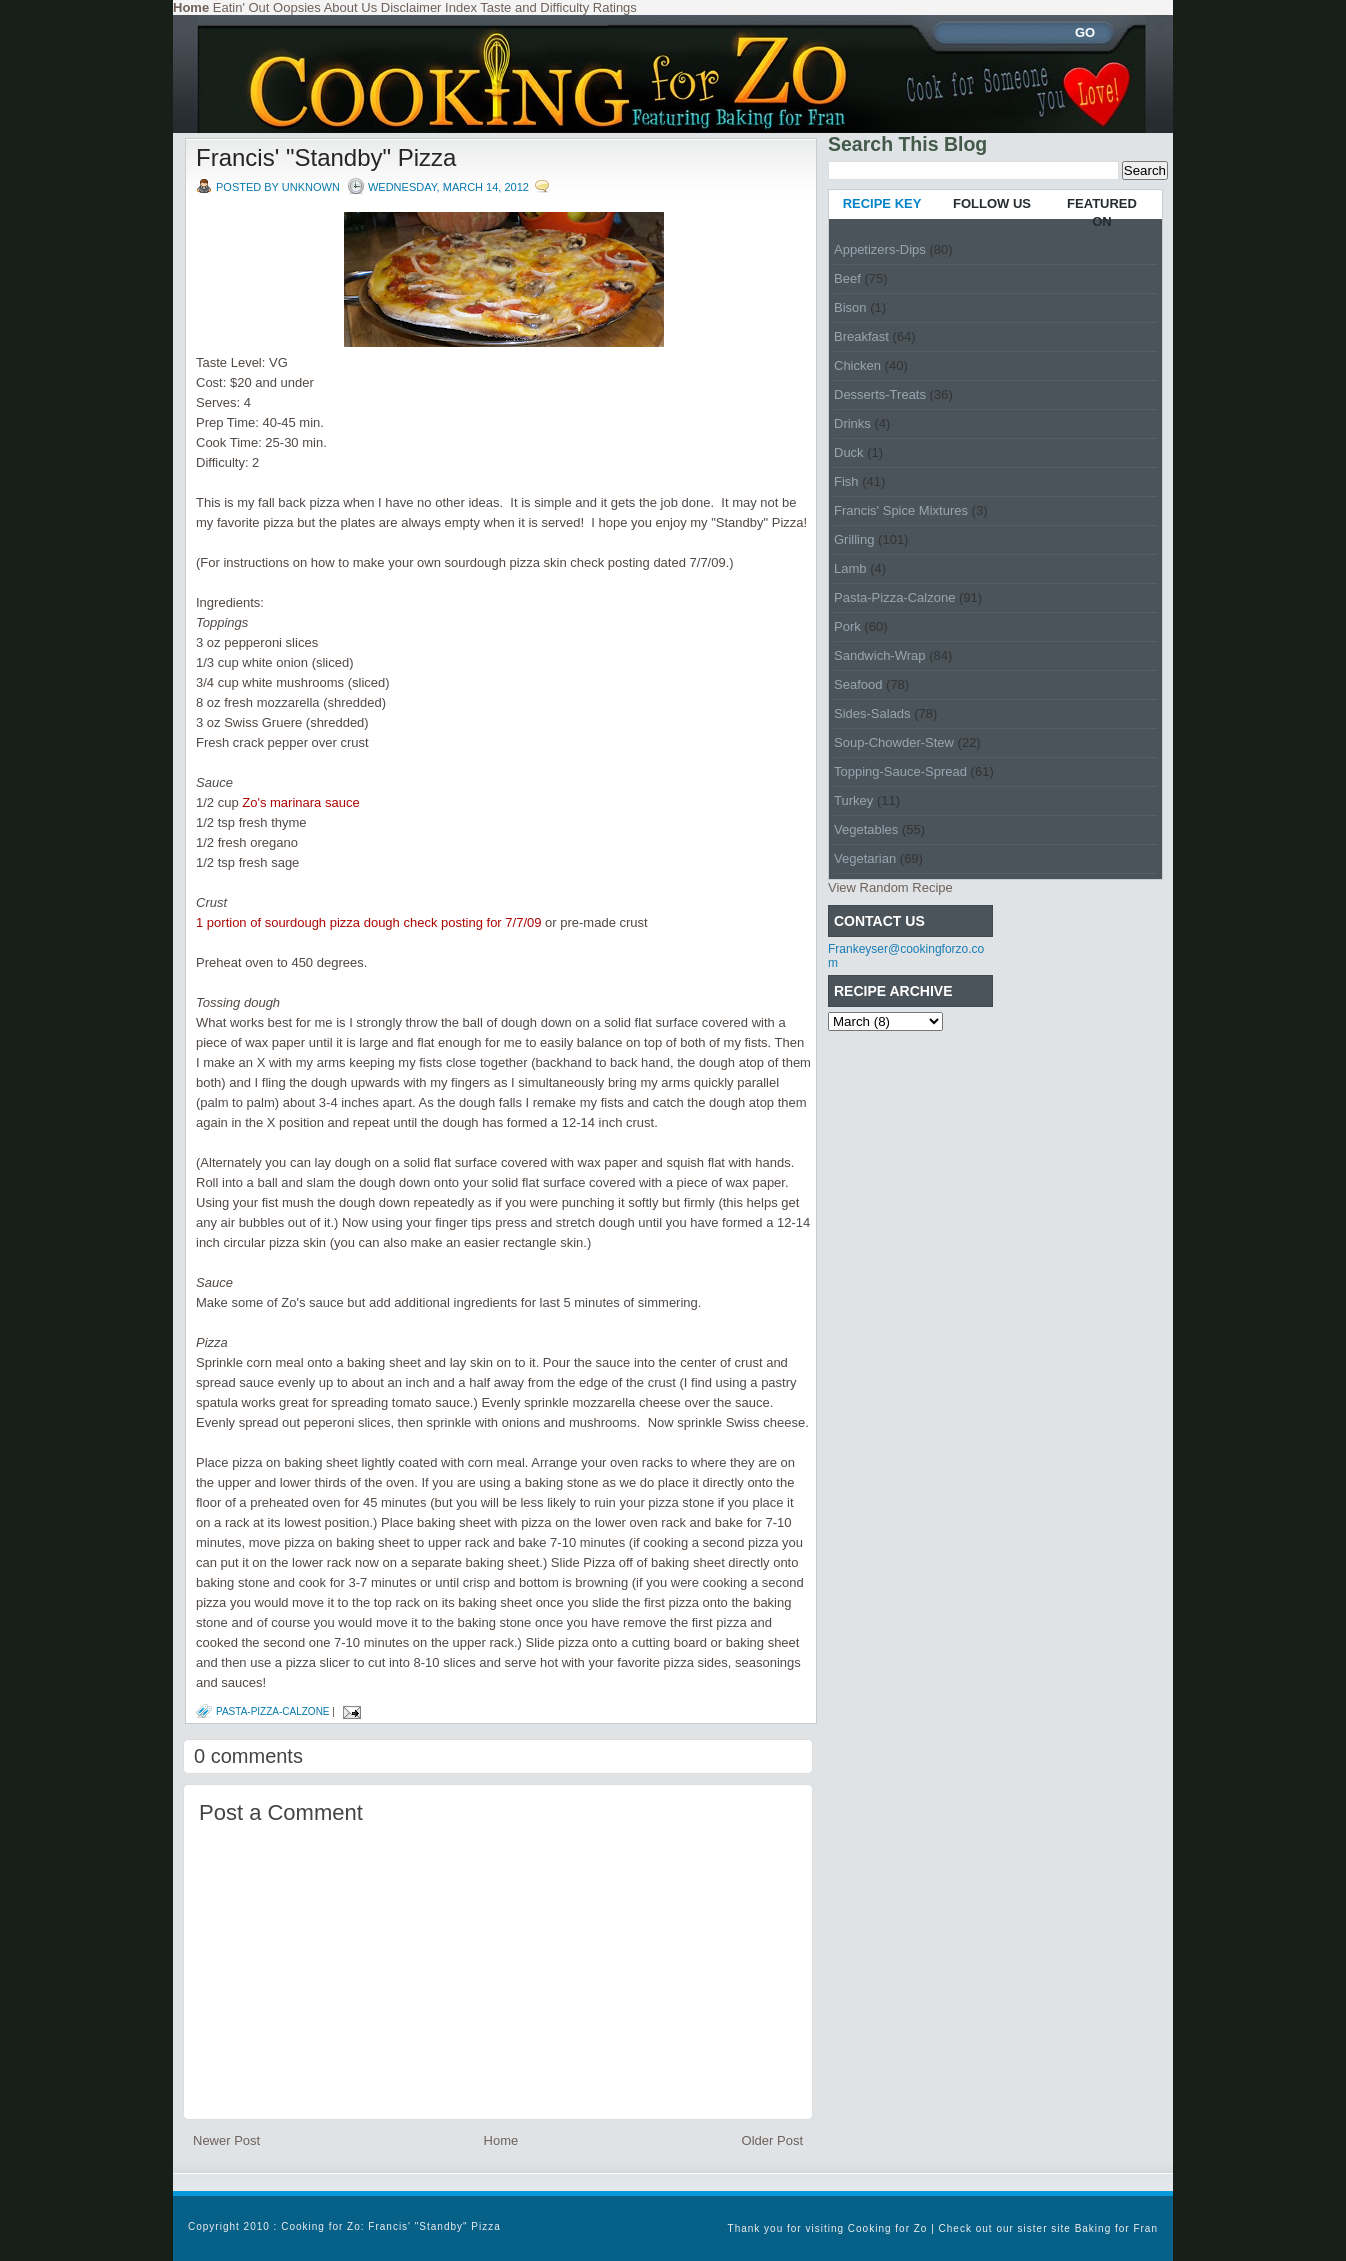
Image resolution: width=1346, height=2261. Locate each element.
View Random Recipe (890, 887)
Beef (847, 278)
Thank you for (767, 2228)
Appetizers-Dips (880, 249)
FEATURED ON (1102, 212)
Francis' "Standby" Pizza (326, 157)
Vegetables (866, 829)
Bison (850, 307)
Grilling (854, 539)
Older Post (772, 2140)
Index (461, 7)
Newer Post (226, 2140)
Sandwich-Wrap (880, 655)
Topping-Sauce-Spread (900, 771)
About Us (350, 7)
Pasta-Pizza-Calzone (273, 1711)
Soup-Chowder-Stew (894, 742)
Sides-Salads (872, 713)
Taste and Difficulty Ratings (558, 7)
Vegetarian (865, 858)
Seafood (858, 684)
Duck (849, 452)
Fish (846, 481)
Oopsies (297, 7)
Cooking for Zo (888, 2228)
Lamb (850, 568)
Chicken (857, 365)
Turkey (853, 800)
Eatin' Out (241, 7)
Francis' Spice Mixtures (901, 510)
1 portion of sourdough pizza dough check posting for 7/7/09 (368, 922)
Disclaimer (411, 7)
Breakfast (861, 336)
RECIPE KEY (882, 203)
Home (501, 2140)
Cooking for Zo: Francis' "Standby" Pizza (391, 2226)
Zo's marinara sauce (300, 802)
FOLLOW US (992, 203)
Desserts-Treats (880, 394)
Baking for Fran (1116, 2228)
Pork (847, 626)
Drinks (852, 423)
